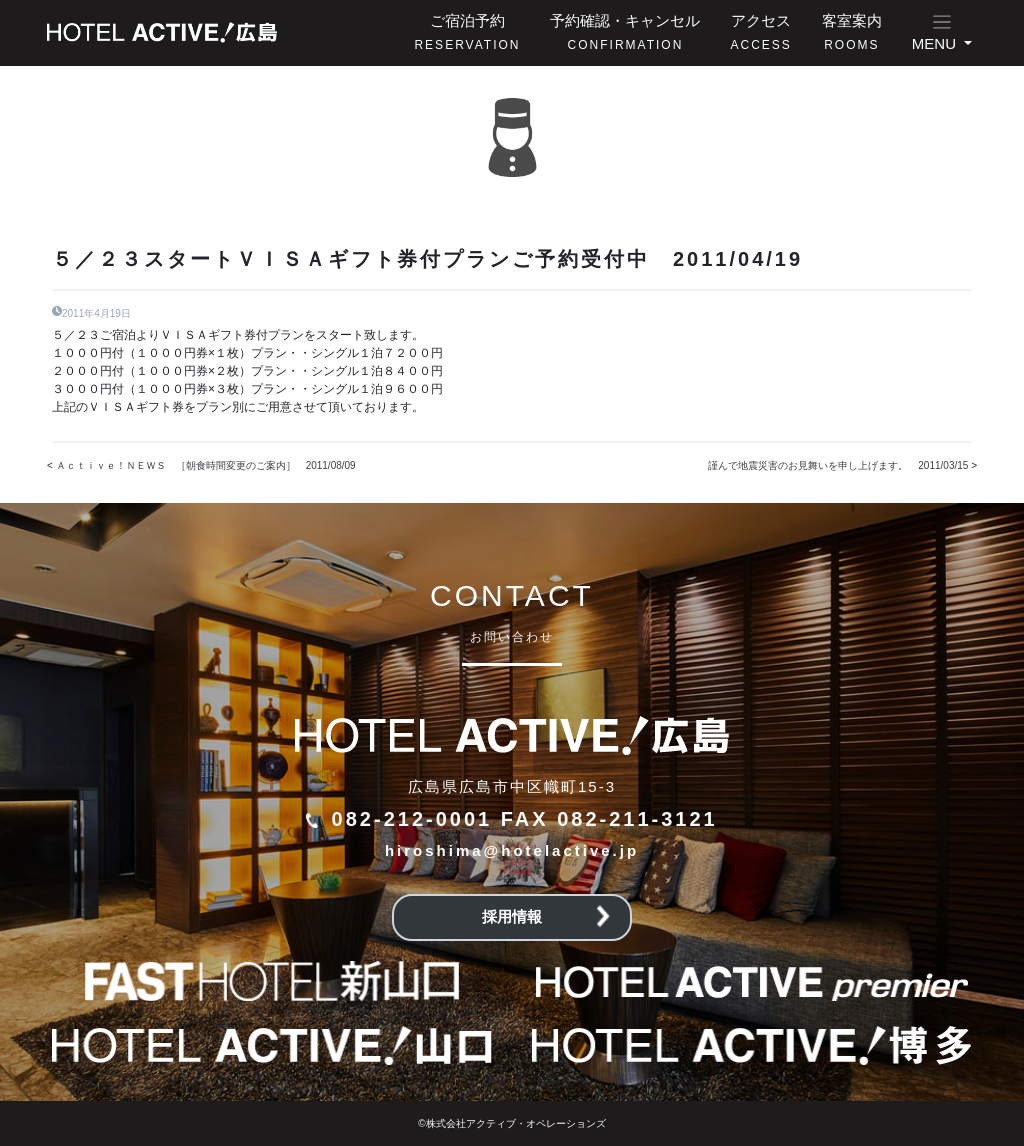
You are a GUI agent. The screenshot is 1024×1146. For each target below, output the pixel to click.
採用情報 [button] (546, 916)
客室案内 (852, 32)
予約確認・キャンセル (625, 32)
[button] (942, 33)
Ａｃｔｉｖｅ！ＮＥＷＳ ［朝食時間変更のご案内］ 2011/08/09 (211, 465)
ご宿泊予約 (467, 32)
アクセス (760, 32)
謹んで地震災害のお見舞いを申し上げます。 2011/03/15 (838, 465)
